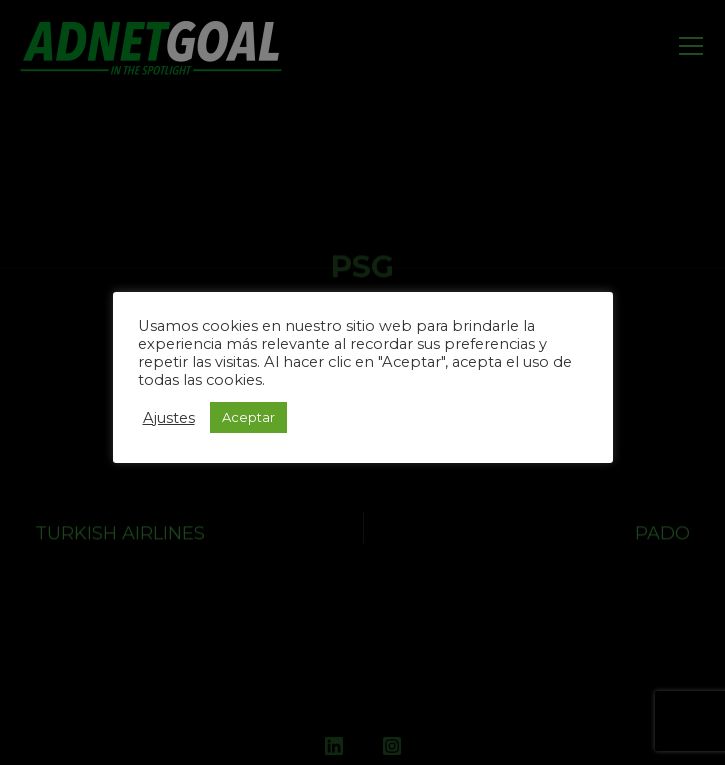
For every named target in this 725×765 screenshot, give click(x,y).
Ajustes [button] (169, 418)
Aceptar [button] (248, 417)
